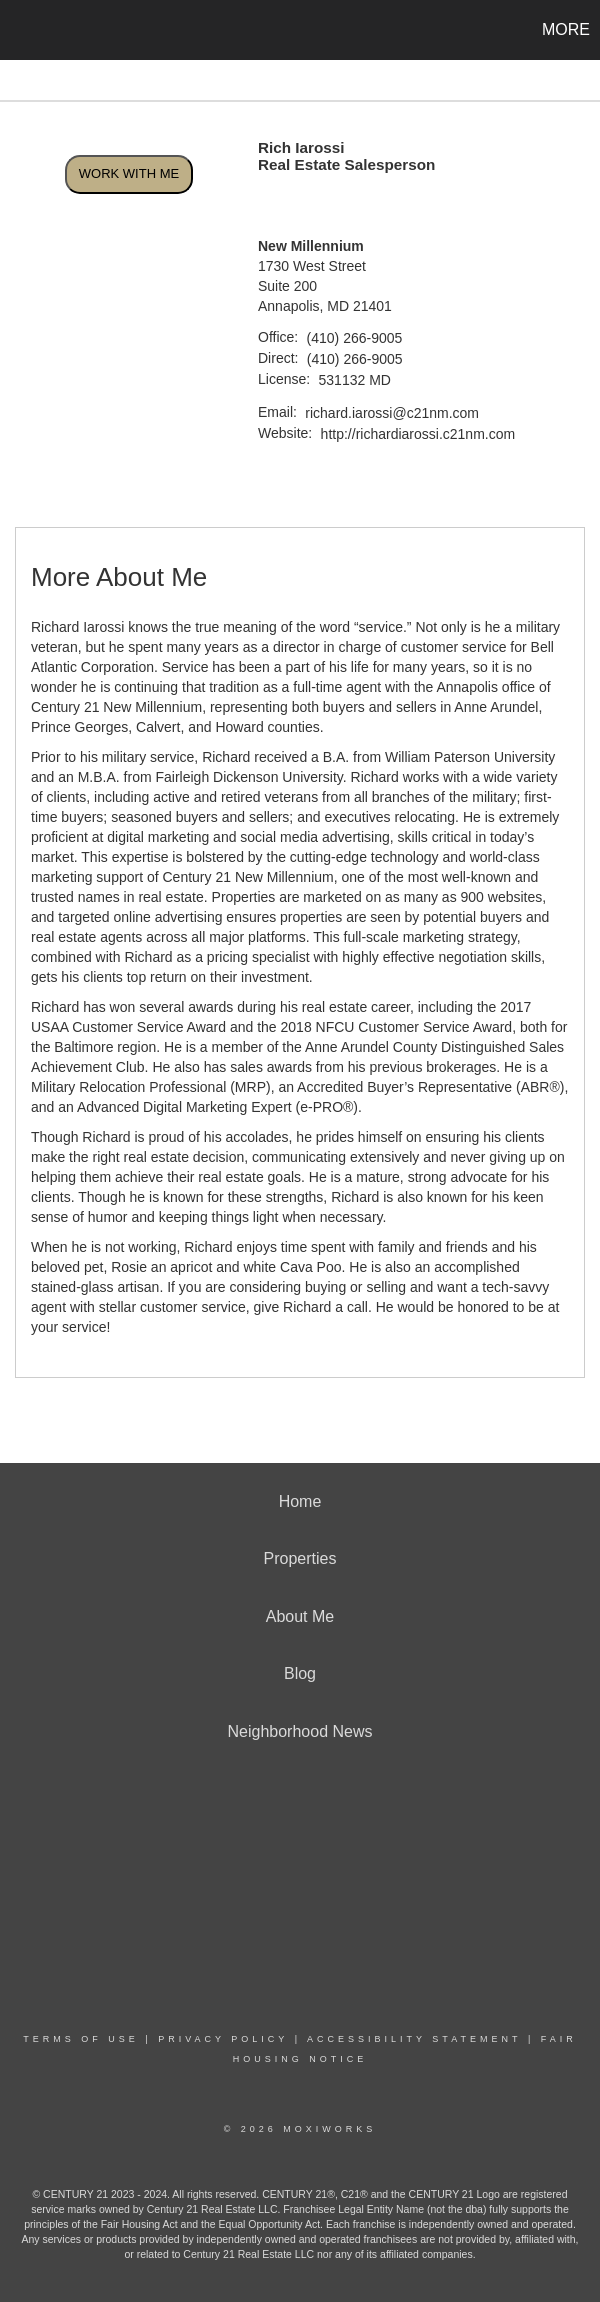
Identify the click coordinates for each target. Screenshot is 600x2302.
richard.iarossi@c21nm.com (392, 413)
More (566, 29)
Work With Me (129, 173)
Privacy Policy (223, 2039)
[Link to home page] (25, 30)
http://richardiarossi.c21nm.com (418, 434)
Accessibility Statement (414, 2039)
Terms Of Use (81, 2039)
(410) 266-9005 (355, 338)
